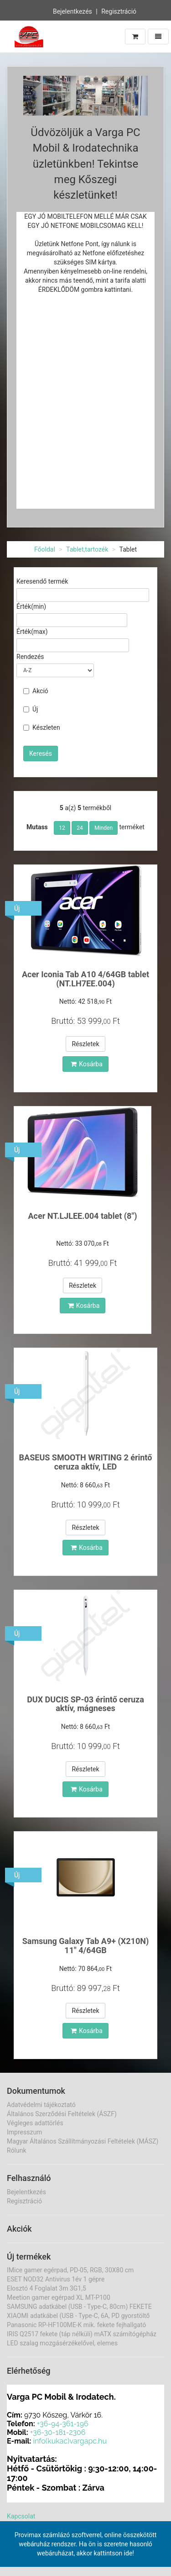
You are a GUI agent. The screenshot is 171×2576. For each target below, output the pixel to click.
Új (30, 709)
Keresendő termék (42, 581)
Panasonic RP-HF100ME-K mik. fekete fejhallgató (76, 2324)
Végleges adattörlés (35, 2123)
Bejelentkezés (72, 11)
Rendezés (30, 656)
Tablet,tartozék (87, 549)
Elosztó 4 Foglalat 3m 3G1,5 (46, 2288)
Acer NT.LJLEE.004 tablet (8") (82, 1216)
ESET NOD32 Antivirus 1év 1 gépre (55, 2279)
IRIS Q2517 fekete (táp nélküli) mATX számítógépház (81, 2334)
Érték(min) (31, 606)
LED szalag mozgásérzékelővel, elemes (62, 2343)
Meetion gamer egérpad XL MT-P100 (58, 2297)
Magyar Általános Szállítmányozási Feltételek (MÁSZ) (82, 2141)
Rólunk (16, 2150)
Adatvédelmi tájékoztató (41, 2104)
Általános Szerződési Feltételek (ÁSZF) (62, 2114)
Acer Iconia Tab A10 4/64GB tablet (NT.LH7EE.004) (85, 978)
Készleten (41, 727)
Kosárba (87, 1064)
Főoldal (44, 549)
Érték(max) (32, 631)
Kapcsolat (21, 2516)
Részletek (85, 1044)
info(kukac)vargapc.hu (70, 2441)
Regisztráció (118, 11)
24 (80, 828)
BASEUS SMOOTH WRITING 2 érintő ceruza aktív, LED (85, 1462)
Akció (35, 691)
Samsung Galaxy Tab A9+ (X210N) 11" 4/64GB (85, 1945)
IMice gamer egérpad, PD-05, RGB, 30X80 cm (70, 2270)
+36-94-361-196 (62, 2423)
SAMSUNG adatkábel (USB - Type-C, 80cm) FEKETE (79, 2306)
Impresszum (24, 2132)
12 (62, 828)
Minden (103, 828)
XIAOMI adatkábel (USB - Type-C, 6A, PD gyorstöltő (78, 2315)
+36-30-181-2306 (58, 2432)
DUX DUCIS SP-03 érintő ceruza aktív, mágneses (85, 1704)
